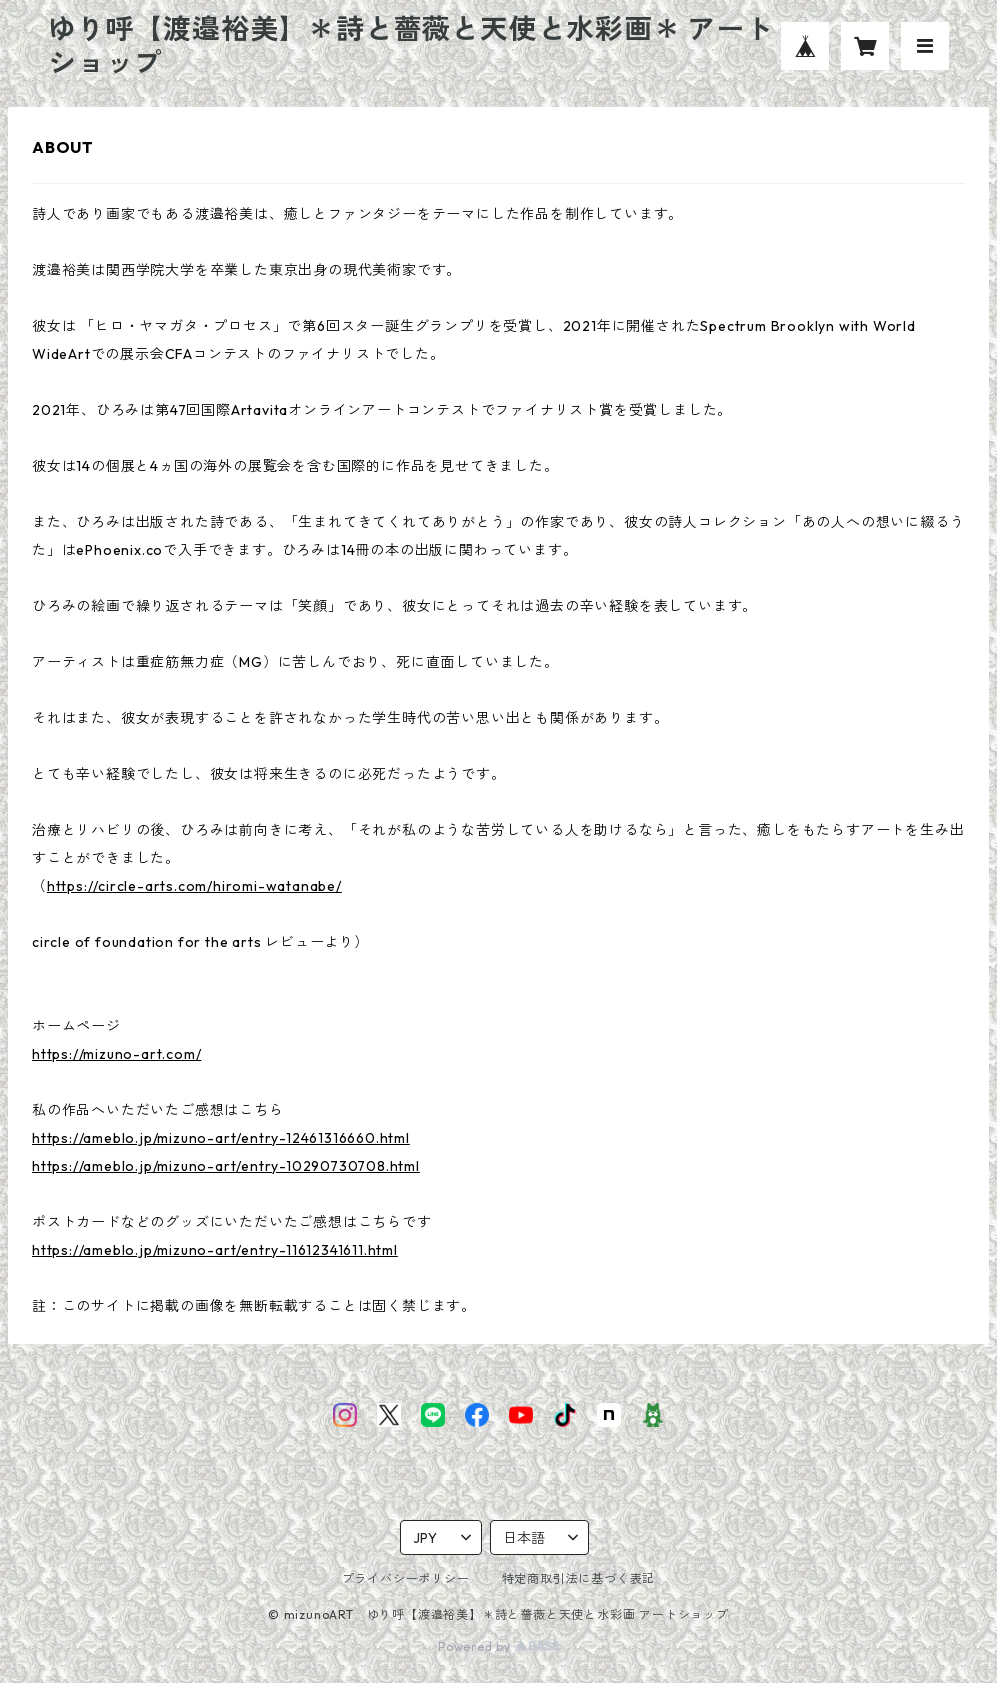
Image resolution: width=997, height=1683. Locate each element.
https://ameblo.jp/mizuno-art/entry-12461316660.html (221, 1138)
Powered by (498, 1646)
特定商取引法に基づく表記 (579, 1578)
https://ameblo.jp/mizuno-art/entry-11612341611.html (215, 1250)
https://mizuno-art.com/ (116, 1054)
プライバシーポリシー (406, 1578)
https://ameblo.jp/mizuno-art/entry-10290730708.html (226, 1166)
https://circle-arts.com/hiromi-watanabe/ (194, 886)
